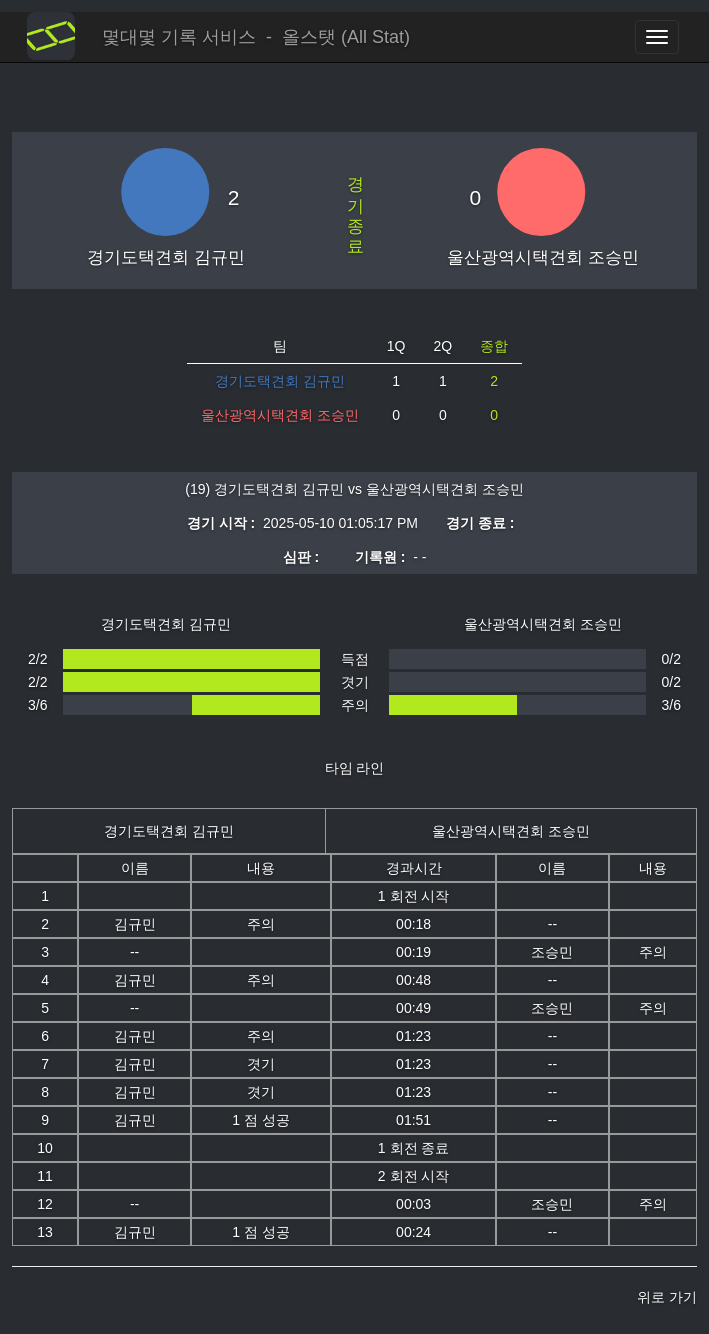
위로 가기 (667, 1297)
